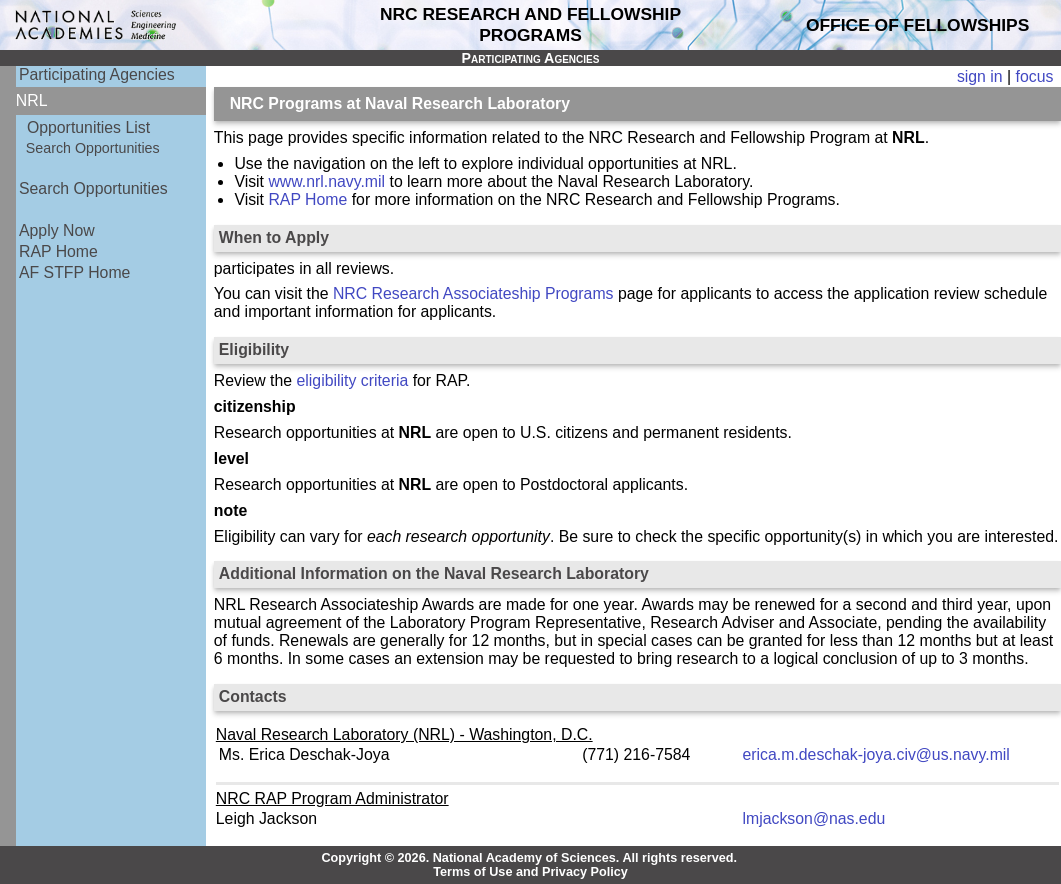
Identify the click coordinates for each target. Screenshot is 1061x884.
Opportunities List (88, 127)
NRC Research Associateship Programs (473, 293)
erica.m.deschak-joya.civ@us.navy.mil (876, 754)
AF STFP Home (74, 272)
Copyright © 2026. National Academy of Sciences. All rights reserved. (529, 858)
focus (1035, 76)
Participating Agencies (97, 74)
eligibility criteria (353, 380)
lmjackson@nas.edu (814, 818)
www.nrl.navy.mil (326, 181)
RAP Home (58, 251)
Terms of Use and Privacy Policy (530, 872)
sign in (980, 76)
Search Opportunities (93, 148)
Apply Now (57, 230)
